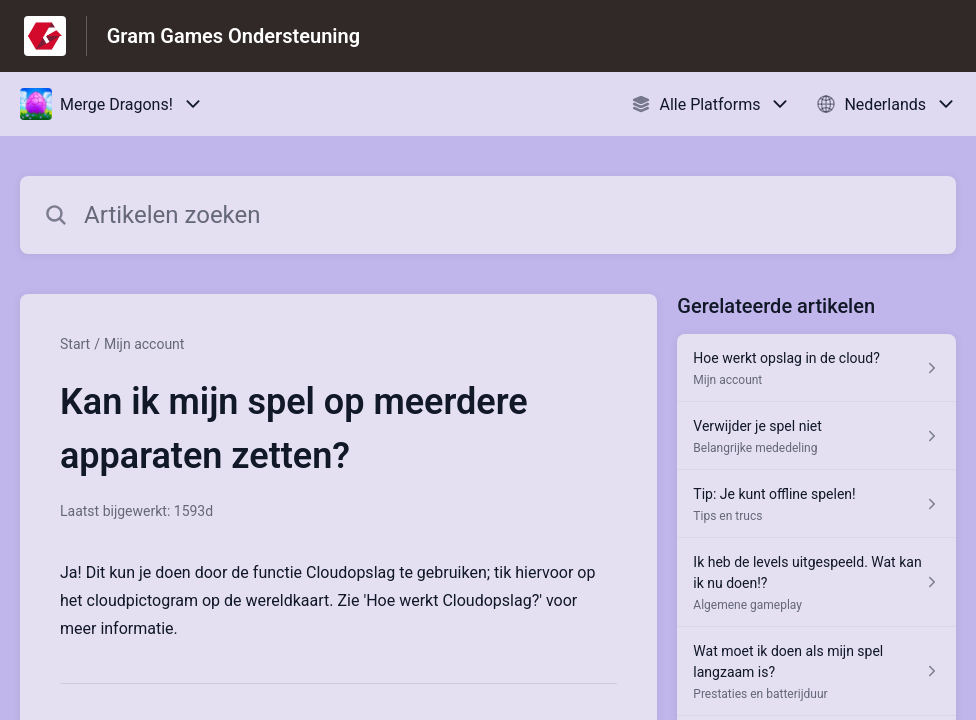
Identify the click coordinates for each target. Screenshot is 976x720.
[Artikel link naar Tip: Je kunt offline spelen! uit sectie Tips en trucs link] (816, 504)
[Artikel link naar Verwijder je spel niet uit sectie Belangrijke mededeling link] (816, 436)
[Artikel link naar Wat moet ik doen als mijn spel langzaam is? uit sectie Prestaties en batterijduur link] (816, 671)
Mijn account (144, 344)
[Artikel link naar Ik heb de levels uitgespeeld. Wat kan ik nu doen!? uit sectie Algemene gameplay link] (816, 582)
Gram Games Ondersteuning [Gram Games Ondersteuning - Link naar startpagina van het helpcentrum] (233, 36)
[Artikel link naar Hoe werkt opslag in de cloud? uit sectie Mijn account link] (816, 368)
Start (75, 344)
